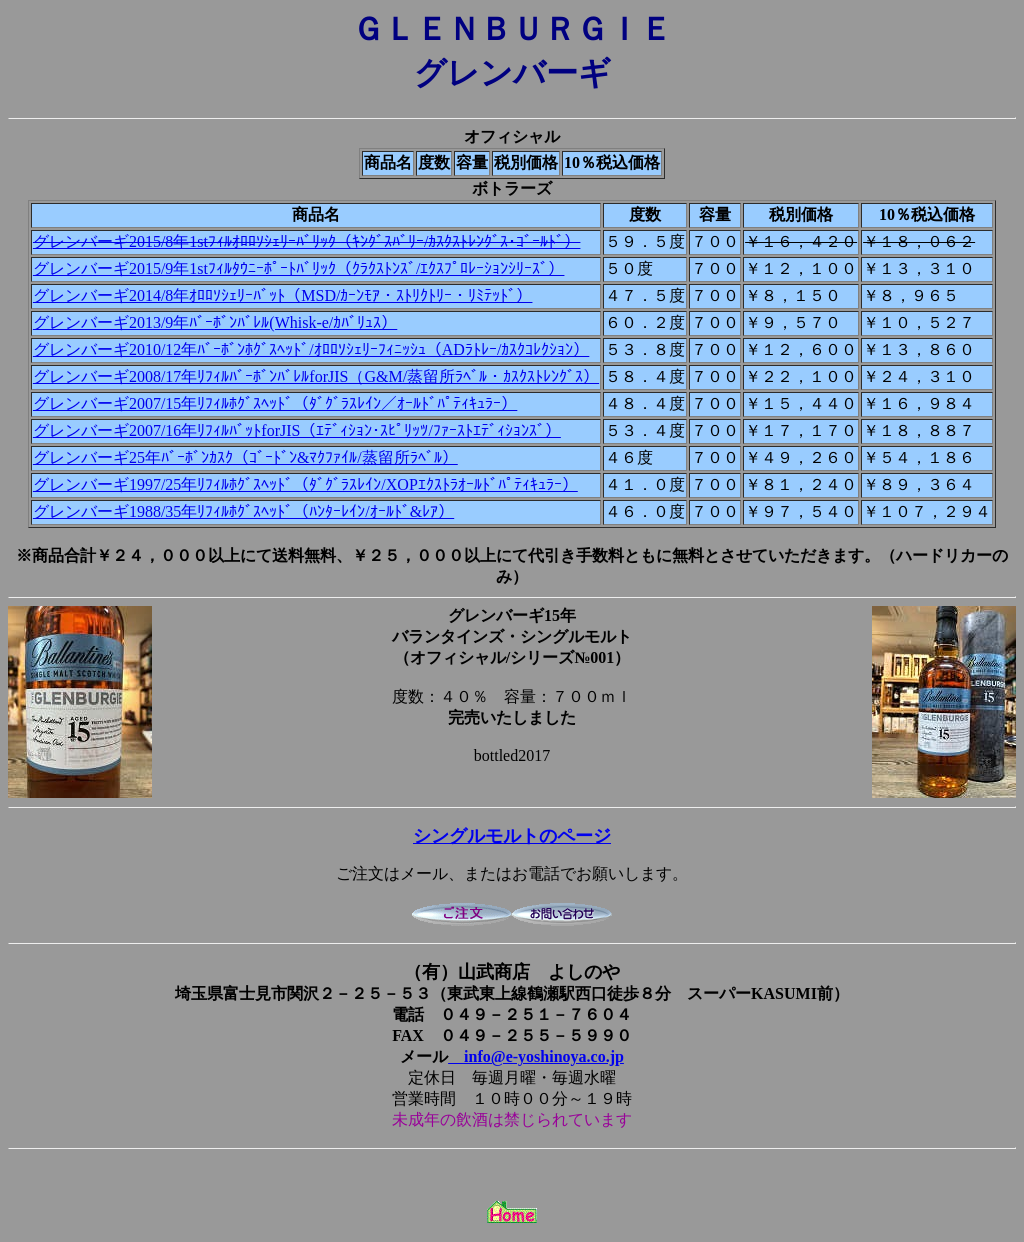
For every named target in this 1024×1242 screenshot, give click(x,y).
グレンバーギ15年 (512, 615)
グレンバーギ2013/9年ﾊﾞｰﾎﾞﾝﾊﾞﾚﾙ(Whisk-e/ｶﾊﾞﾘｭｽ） (215, 322)
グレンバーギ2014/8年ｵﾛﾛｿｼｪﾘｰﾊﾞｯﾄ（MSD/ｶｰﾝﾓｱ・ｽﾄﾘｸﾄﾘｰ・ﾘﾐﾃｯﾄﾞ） (283, 295)
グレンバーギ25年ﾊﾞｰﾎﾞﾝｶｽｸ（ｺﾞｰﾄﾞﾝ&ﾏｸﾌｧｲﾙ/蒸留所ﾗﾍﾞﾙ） (245, 457)
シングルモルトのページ (512, 836)
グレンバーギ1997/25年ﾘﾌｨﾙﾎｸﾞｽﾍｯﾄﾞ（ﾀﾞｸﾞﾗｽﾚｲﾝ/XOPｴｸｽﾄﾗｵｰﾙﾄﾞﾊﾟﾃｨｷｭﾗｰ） (305, 484)
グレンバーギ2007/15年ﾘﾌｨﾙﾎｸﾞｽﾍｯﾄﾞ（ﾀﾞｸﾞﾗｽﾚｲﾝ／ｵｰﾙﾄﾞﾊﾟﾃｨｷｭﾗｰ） (275, 403)
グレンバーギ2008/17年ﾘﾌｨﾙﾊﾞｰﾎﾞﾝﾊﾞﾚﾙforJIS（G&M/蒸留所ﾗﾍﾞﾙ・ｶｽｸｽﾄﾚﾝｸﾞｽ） (316, 376)
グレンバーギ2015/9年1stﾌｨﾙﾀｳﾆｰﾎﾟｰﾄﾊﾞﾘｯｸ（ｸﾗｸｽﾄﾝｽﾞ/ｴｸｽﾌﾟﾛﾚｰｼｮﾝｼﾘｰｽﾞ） (299, 268)
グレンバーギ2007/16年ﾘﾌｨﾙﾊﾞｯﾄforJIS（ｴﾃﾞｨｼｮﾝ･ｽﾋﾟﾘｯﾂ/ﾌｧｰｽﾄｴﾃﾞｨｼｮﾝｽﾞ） (297, 430)
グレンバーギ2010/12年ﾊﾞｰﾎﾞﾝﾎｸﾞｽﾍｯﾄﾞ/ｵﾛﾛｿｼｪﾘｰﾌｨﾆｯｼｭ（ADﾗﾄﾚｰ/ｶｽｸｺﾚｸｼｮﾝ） (311, 349)
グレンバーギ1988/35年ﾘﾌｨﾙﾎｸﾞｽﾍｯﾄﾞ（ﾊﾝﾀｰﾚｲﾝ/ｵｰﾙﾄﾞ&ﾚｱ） (243, 511)
